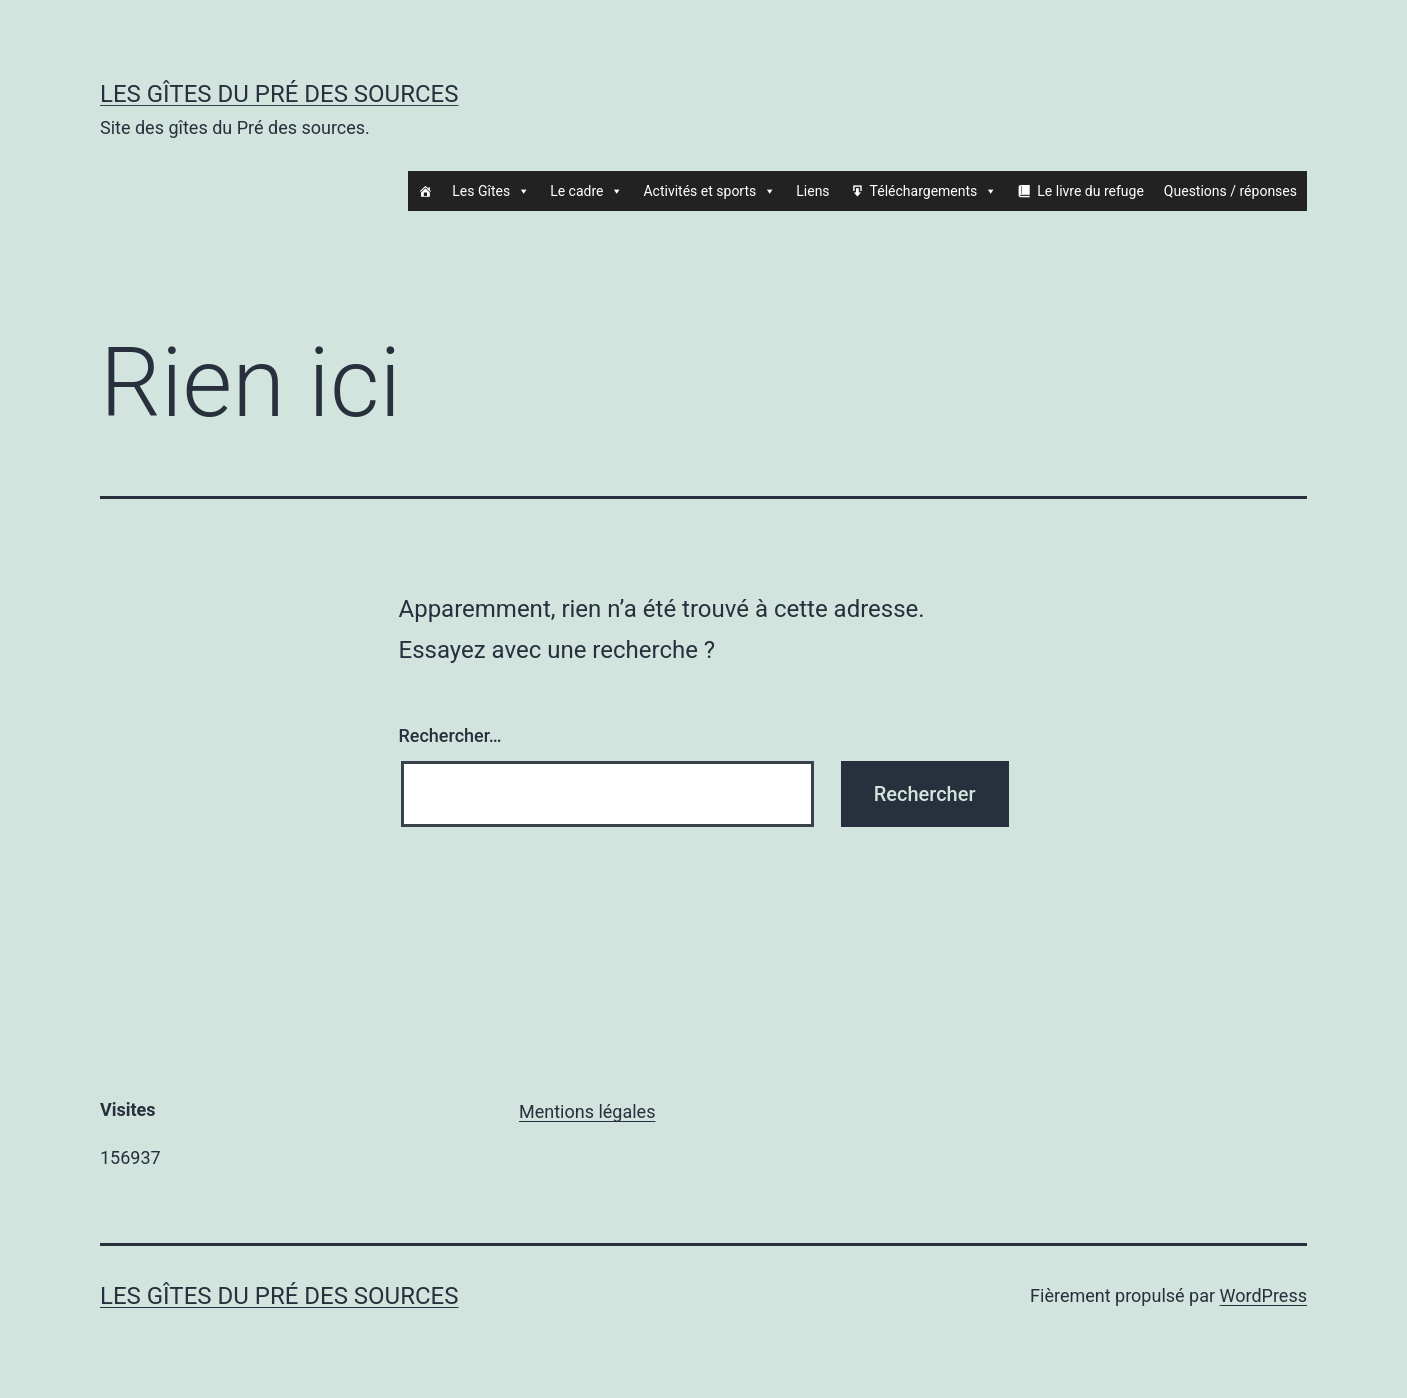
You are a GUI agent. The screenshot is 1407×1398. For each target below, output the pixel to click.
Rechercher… (450, 735)
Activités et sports (709, 191)
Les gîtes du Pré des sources (279, 94)
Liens (812, 191)
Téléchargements (934, 191)
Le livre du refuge (1090, 191)
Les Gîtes (491, 191)
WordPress (1263, 1295)
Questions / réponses (1230, 191)
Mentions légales (587, 1111)
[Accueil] (425, 191)
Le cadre (586, 191)
